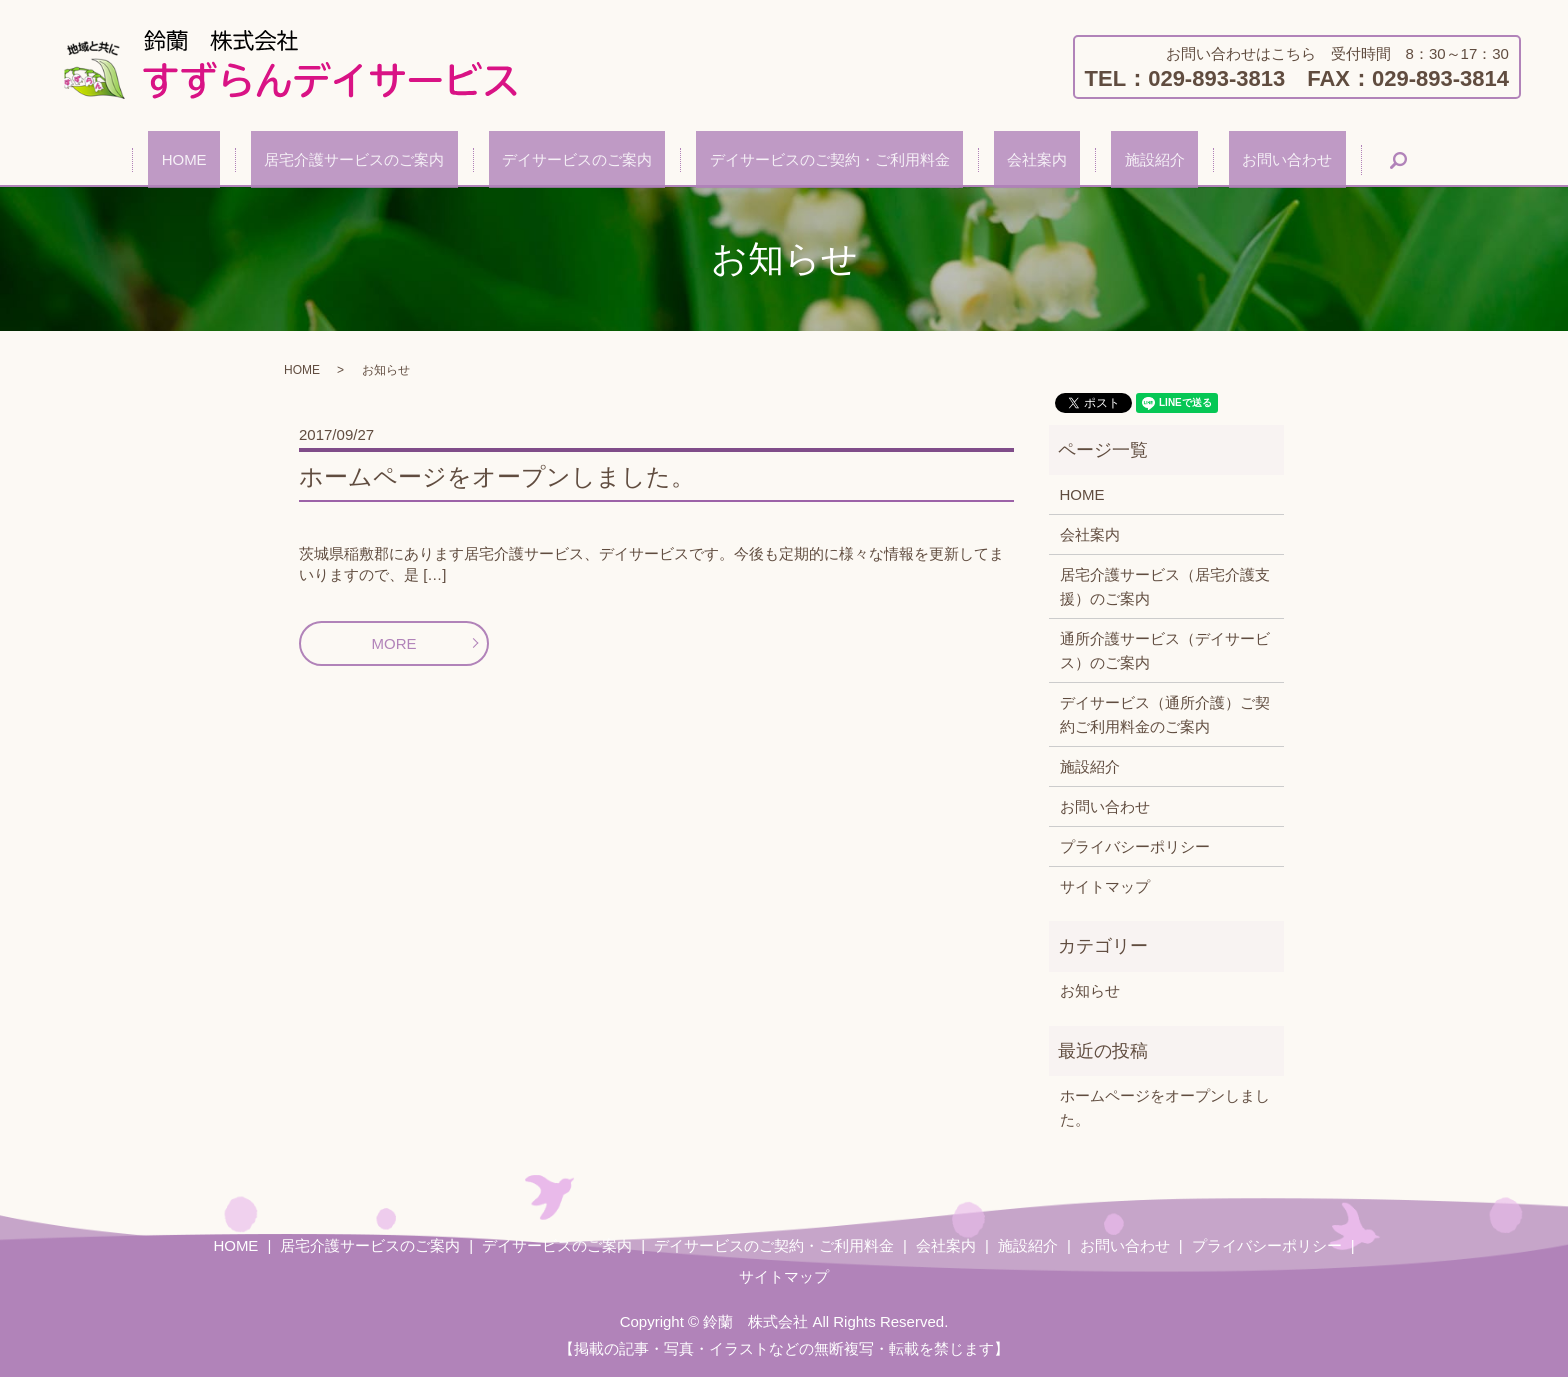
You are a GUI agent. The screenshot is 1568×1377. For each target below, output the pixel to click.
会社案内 (1011, 159)
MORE (394, 643)
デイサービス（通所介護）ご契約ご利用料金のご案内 (1165, 714)
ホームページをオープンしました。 (497, 476)
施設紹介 (1102, 159)
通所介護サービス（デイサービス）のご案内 (1165, 650)
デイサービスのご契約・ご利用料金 (830, 159)
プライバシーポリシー (1135, 846)
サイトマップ (1105, 886)
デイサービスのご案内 (604, 159)
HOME (264, 159)
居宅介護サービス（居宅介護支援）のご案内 (1165, 586)
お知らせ (1090, 990)
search (1306, 160)
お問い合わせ (1208, 159)
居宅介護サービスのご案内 (408, 159)
